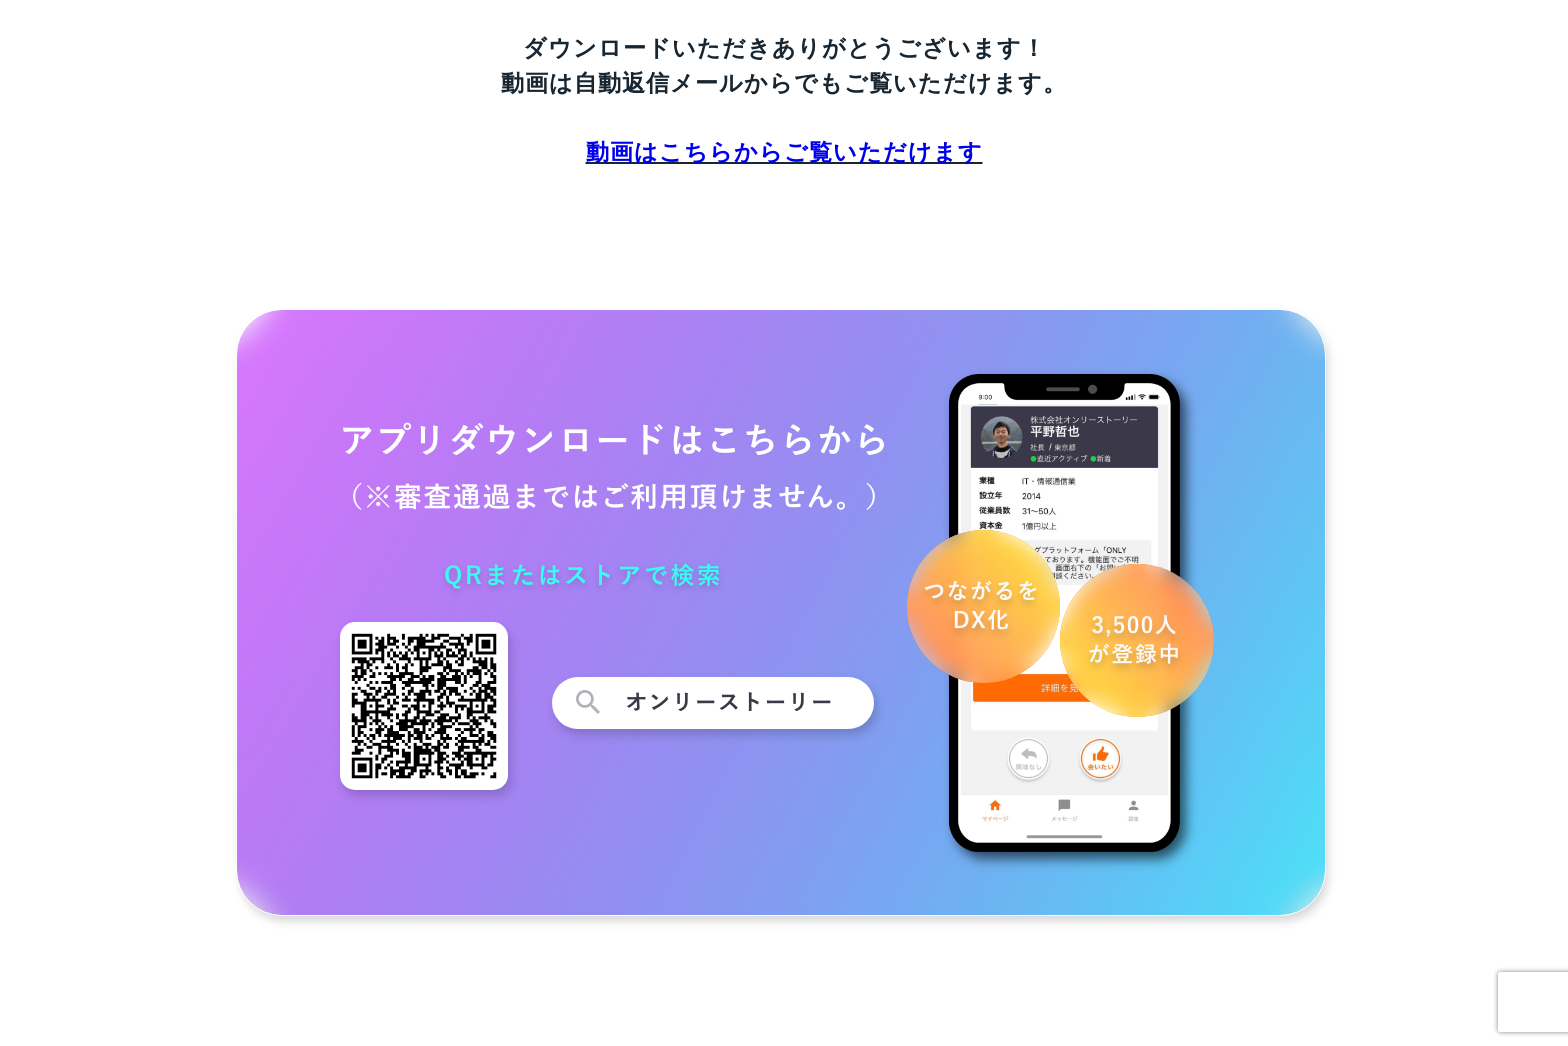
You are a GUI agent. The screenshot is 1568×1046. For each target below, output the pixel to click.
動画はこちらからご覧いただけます (784, 152)
